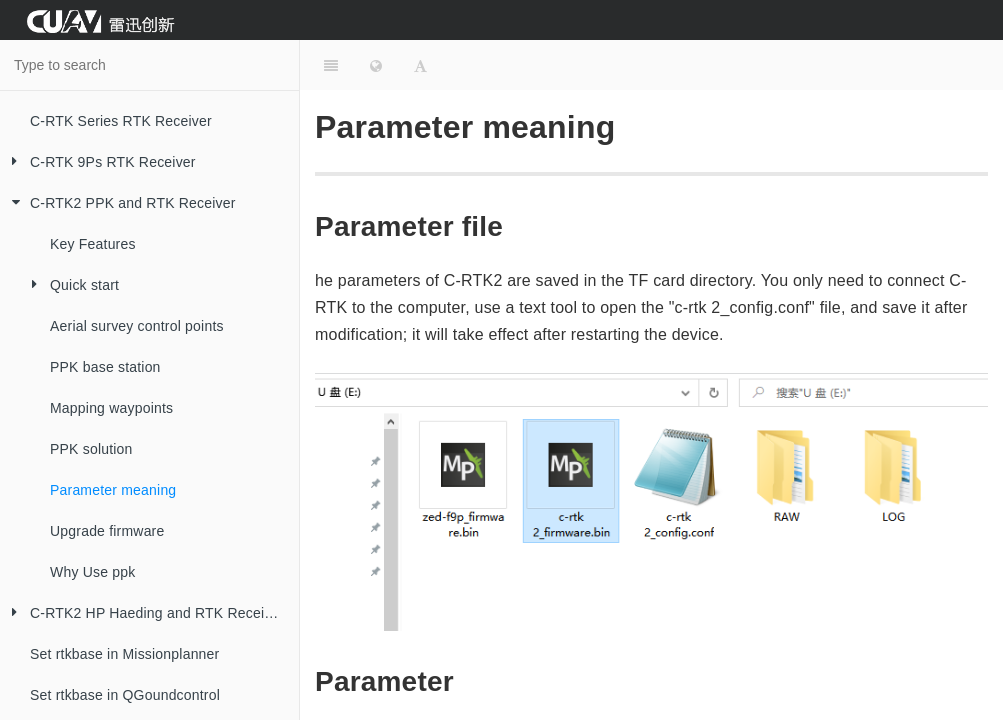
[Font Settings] (420, 65)
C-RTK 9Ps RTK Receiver (98, 162)
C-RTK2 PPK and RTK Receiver (118, 203)
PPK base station (105, 367)
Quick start (69, 285)
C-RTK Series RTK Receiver (121, 121)
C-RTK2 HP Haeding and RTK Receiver (142, 613)
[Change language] (376, 65)
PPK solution (91, 449)
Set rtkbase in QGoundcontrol (125, 695)
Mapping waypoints (111, 408)
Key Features (93, 244)
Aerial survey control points (137, 326)
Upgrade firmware (107, 531)
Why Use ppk (92, 572)
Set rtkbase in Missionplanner (124, 654)
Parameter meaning (113, 490)
